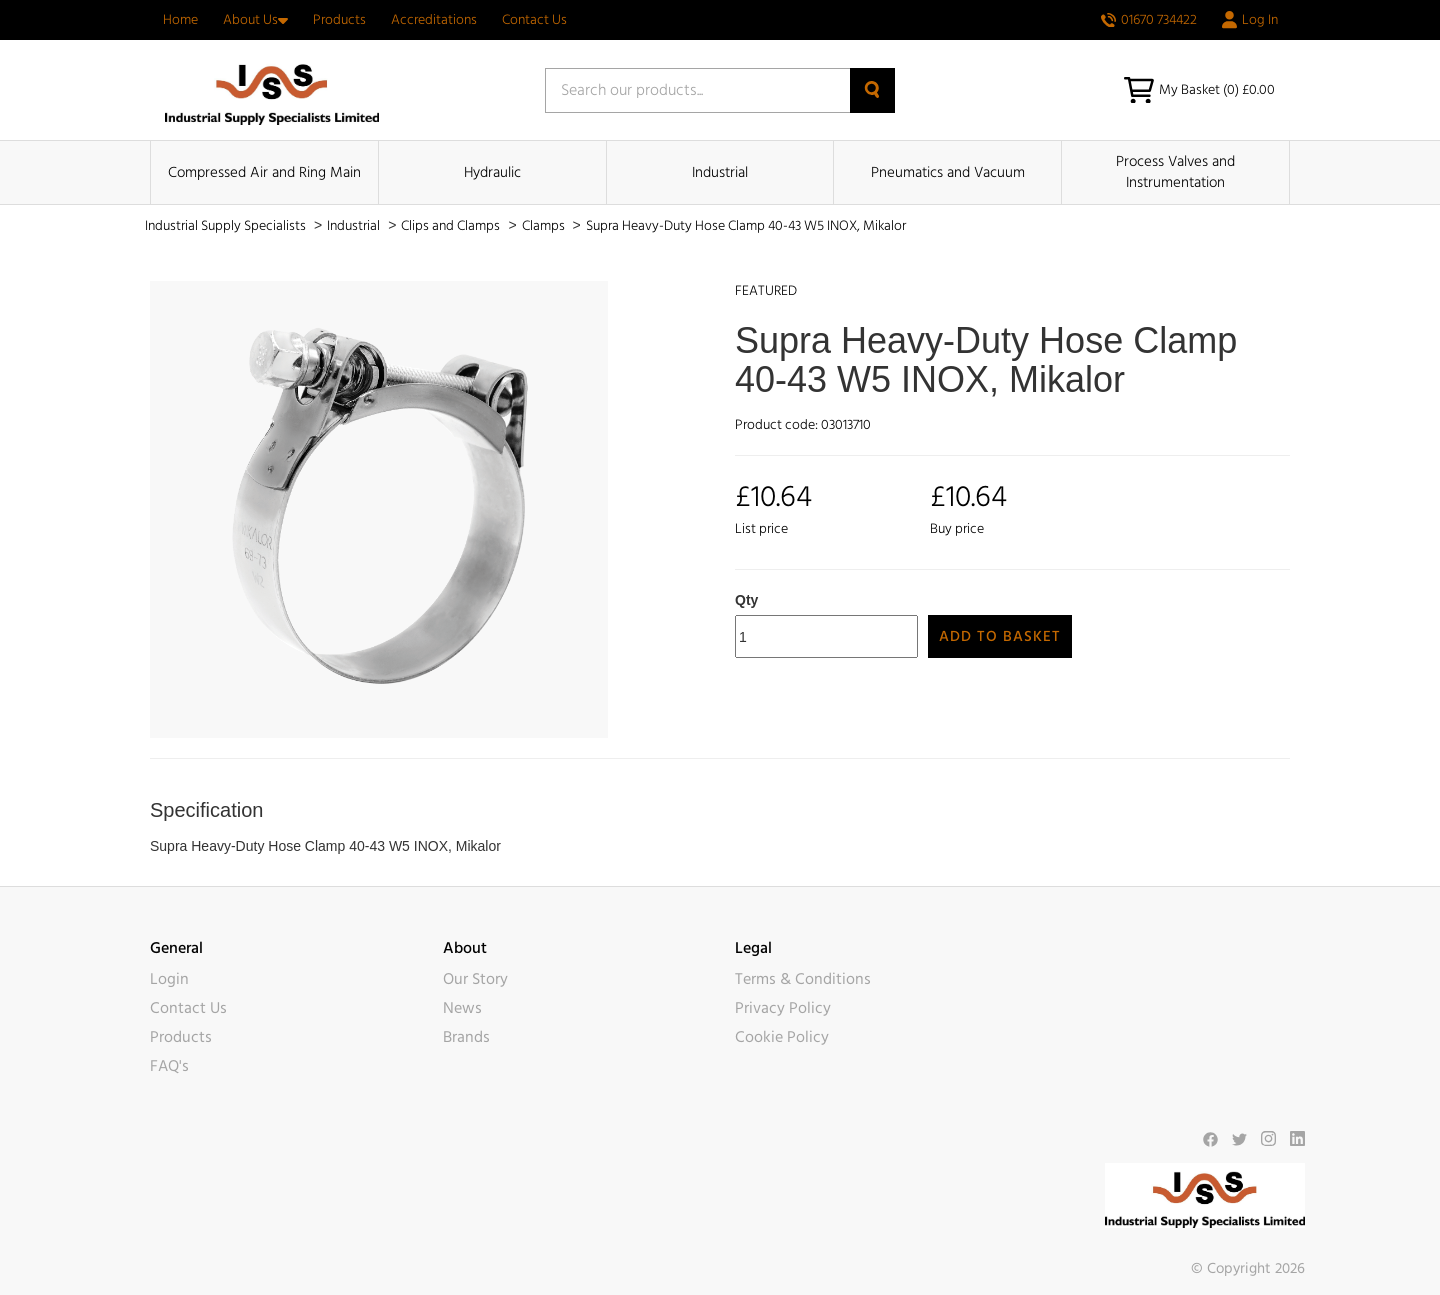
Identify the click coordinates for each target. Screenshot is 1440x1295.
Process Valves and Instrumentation (1175, 172)
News (462, 1008)
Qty (746, 600)
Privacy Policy (783, 1008)
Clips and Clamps (452, 226)
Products (339, 20)
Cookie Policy (782, 1037)
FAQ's (169, 1066)
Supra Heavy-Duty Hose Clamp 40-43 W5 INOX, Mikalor (746, 226)
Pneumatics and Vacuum (948, 172)
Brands (466, 1037)
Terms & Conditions (803, 979)
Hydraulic (492, 172)
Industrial (720, 172)
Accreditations (434, 20)
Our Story (475, 979)
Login (169, 979)
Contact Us (534, 20)
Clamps (545, 226)
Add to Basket (1000, 636)
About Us (255, 20)
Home (180, 20)
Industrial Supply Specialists (227, 226)
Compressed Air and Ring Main (264, 172)
